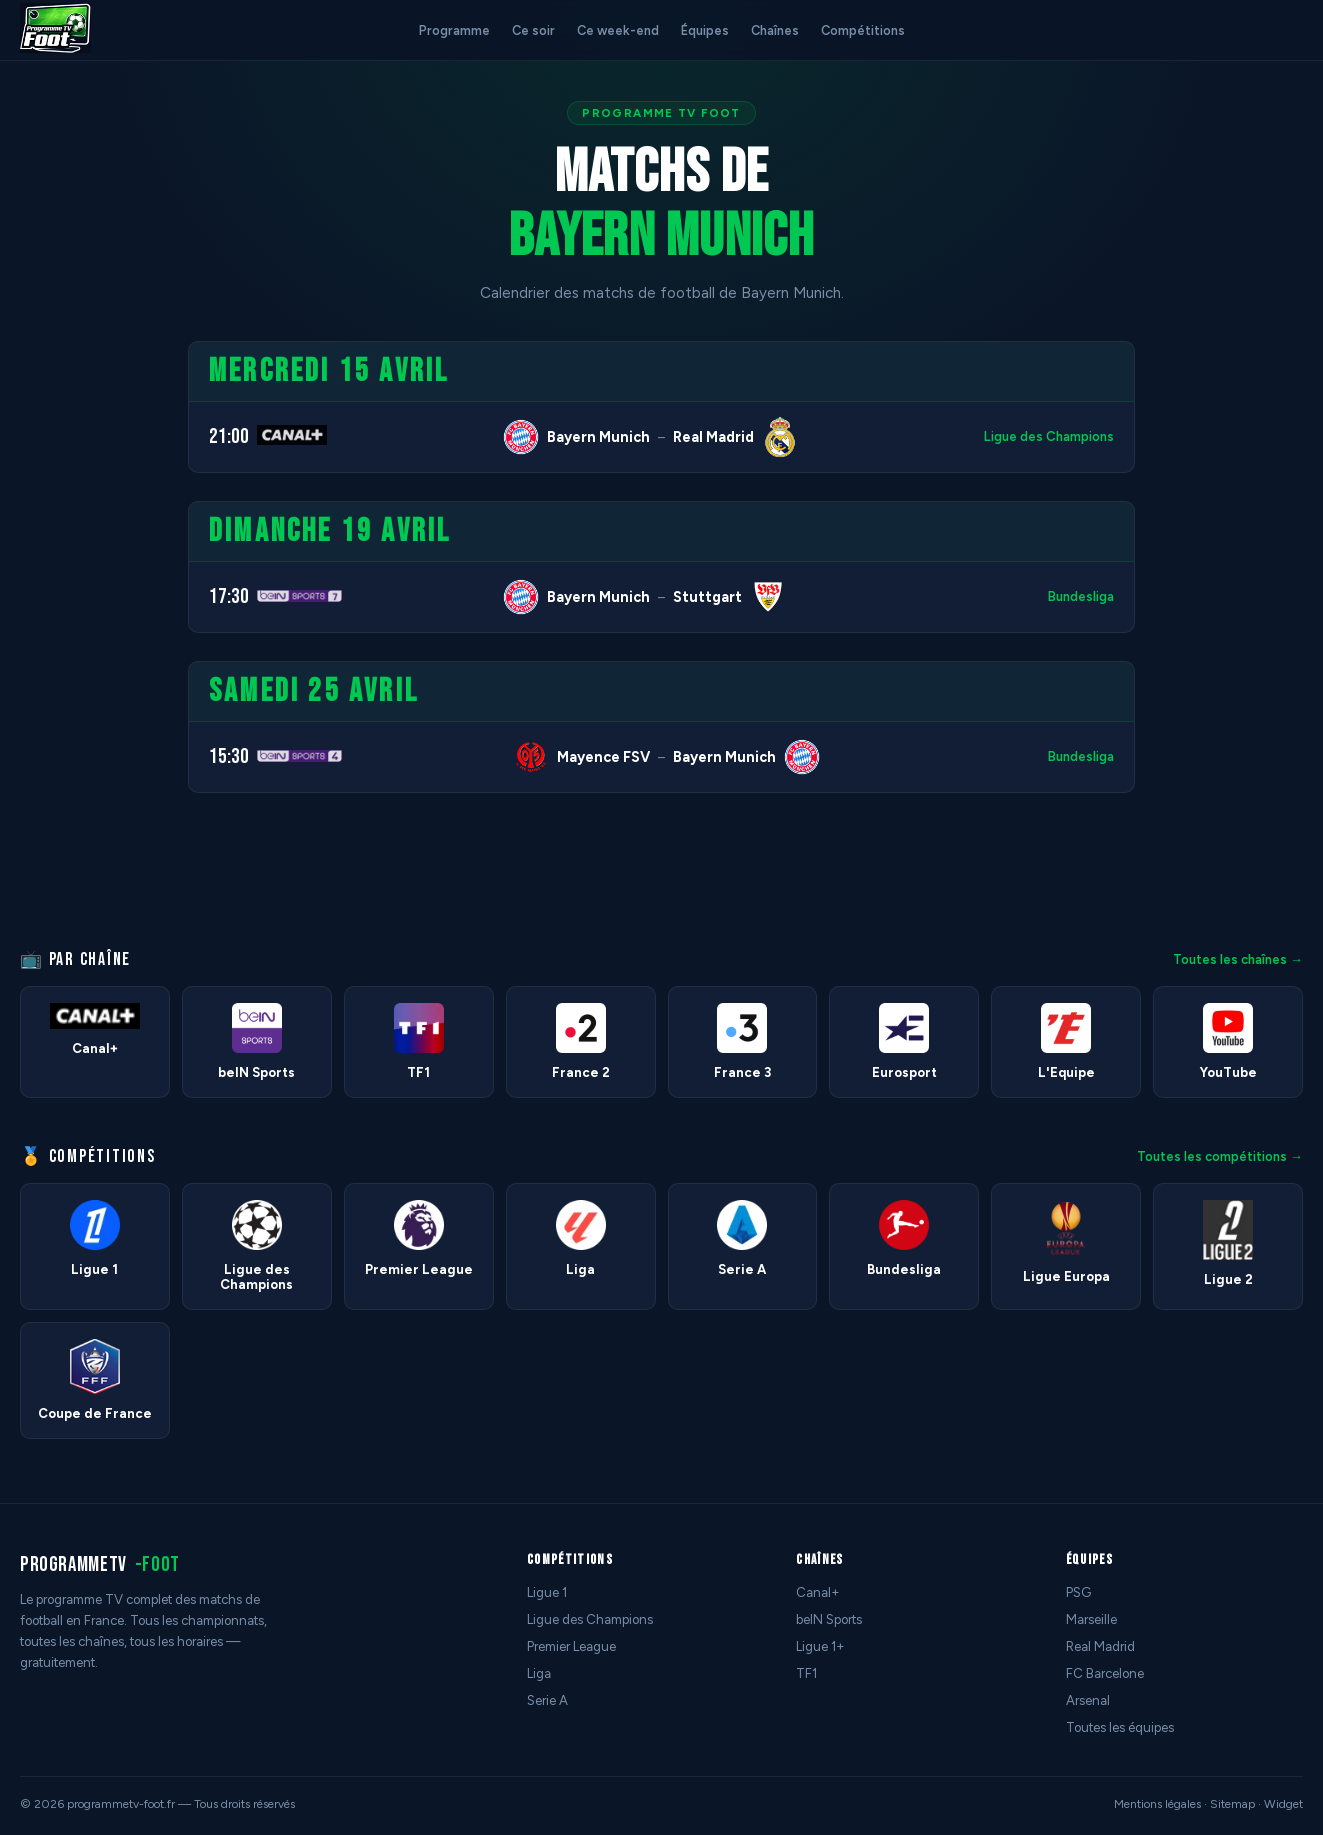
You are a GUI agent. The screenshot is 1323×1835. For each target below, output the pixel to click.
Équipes (705, 30)
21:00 (229, 436)
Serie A (547, 1700)
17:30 (229, 596)
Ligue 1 (547, 1592)
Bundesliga (1081, 596)
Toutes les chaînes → (1238, 959)
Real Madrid (1100, 1646)
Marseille (1091, 1619)
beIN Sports (829, 1619)
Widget (1283, 1804)
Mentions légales (1157, 1804)
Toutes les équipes (1120, 1727)
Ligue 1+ (820, 1646)
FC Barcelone (1105, 1673)
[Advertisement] (84, 641)
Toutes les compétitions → (1220, 1156)
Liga (539, 1673)
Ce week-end (618, 30)
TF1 (806, 1673)
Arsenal (1088, 1700)
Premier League (571, 1646)
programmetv (100, 1564)
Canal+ (818, 1592)
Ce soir (533, 30)
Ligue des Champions (1049, 436)
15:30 (229, 756)
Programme (454, 30)
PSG (1078, 1592)
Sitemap (1232, 1804)
